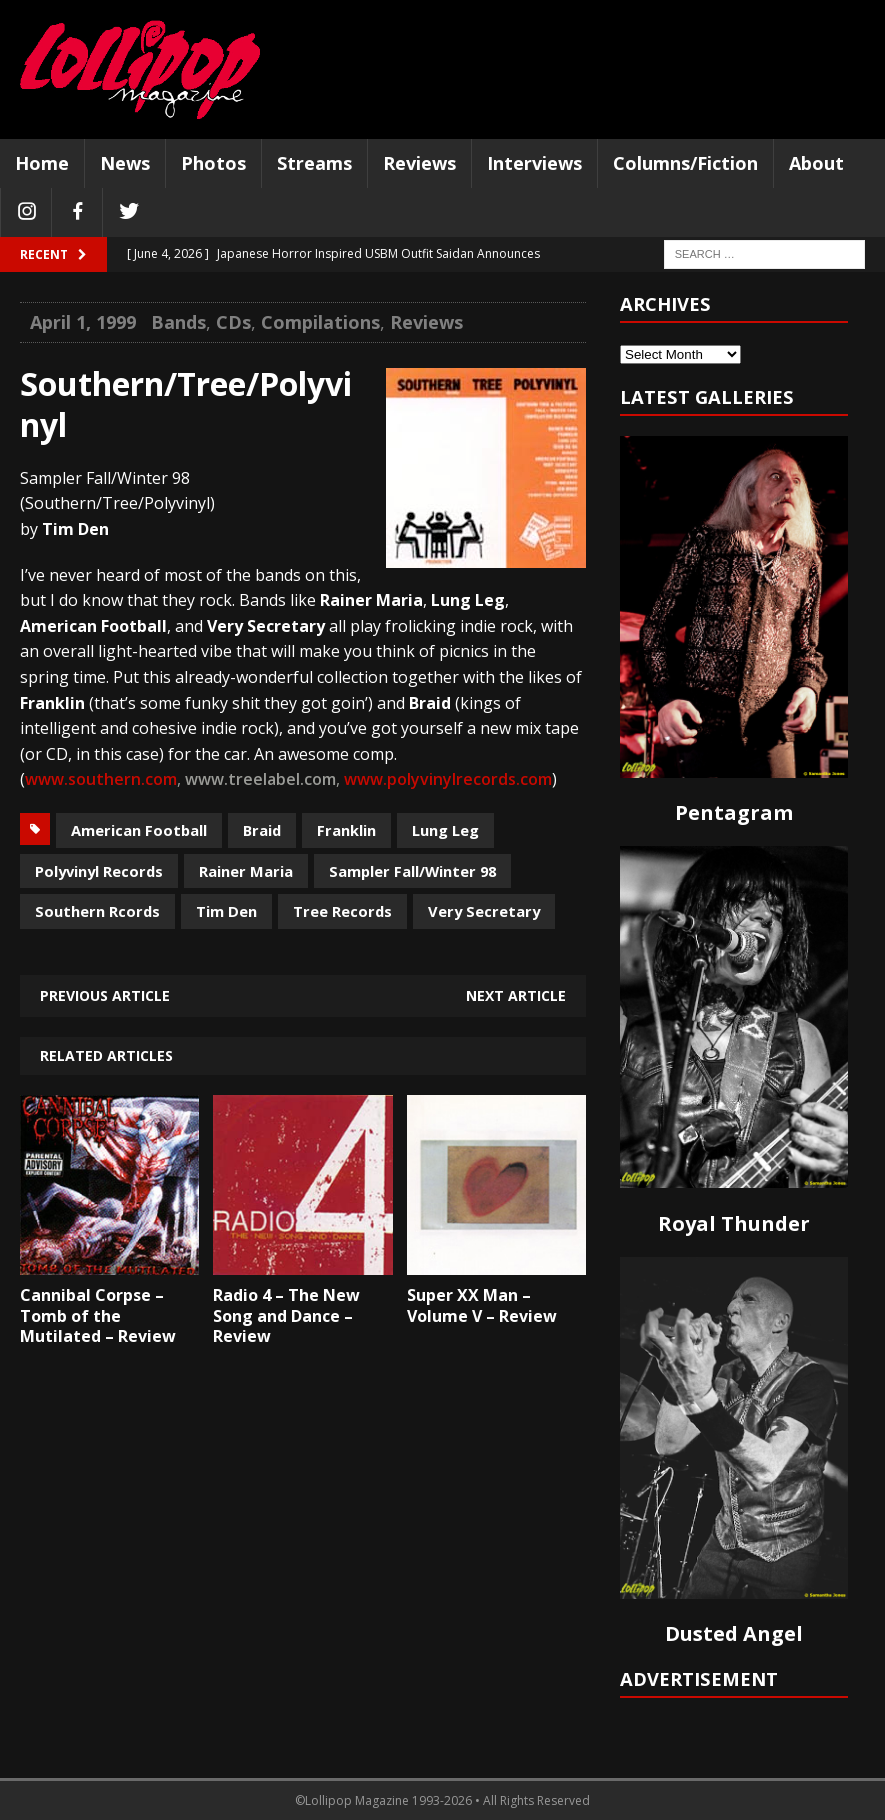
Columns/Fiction (685, 163)
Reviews (419, 163)
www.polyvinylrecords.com (448, 779)
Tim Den (226, 911)
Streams (314, 163)
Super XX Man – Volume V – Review (482, 1305)
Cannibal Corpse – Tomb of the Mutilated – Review (98, 1316)
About (816, 163)
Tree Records (342, 911)
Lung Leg (445, 830)
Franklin (346, 830)
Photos (213, 163)
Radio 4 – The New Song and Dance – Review (286, 1316)
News (125, 163)
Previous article (105, 995)
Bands (178, 322)
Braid (262, 830)
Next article (516, 995)
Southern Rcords (97, 911)
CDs (233, 322)
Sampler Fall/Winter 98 (412, 871)
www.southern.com (101, 779)
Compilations (320, 322)
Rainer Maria (246, 871)
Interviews (534, 163)
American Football (139, 830)
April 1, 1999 (83, 322)
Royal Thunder (734, 1223)
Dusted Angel (734, 1633)
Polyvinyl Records (99, 871)
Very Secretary (484, 911)
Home (42, 163)
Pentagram (734, 812)
